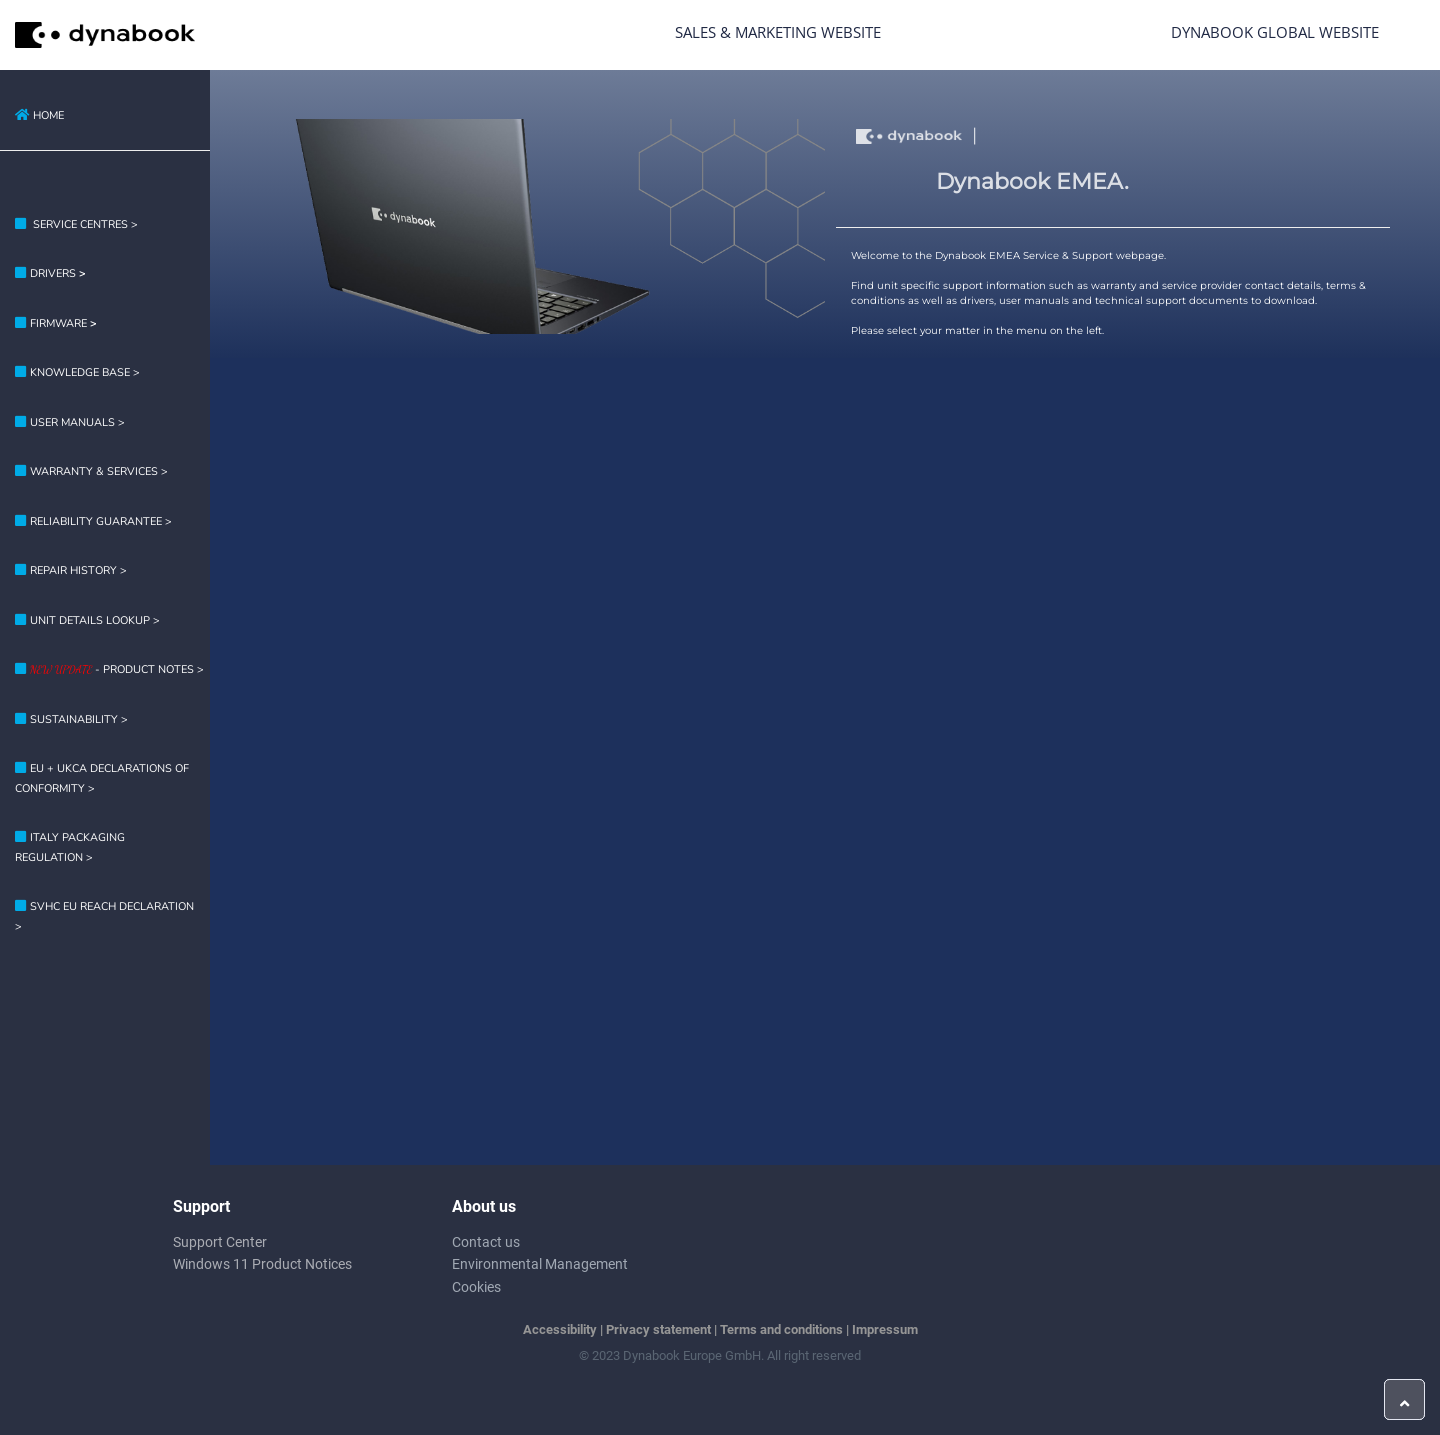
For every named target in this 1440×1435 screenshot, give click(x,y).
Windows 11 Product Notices (262, 1264)
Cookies (476, 1287)
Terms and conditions (781, 1329)
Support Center (220, 1242)
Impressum (885, 1329)
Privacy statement (658, 1329)
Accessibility (560, 1329)
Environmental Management (540, 1264)
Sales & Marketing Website (778, 32)
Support (201, 1206)
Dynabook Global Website (1275, 32)
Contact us (486, 1242)
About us (484, 1206)
